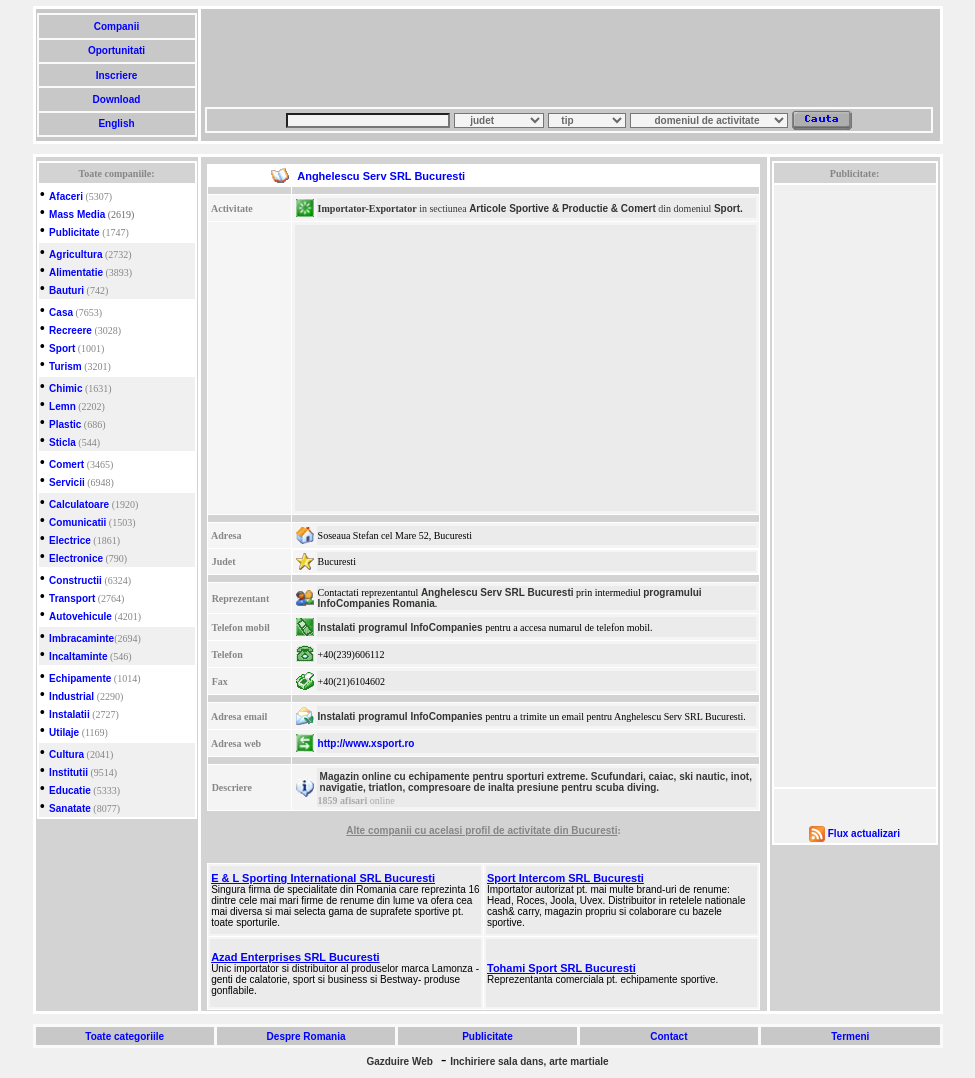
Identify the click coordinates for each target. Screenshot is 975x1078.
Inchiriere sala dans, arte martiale (529, 1061)
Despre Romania (306, 1036)
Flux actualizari (864, 833)
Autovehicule (80, 616)
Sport (62, 348)
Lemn (62, 406)
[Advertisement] (569, 58)
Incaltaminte (78, 656)
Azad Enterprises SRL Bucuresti (295, 957)
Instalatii (69, 714)
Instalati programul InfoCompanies (400, 627)
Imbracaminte (81, 638)
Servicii (67, 482)
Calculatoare (79, 504)
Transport (72, 598)
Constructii (75, 580)
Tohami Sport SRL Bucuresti (561, 968)
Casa (61, 312)
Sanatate (70, 808)
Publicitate (74, 232)
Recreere (70, 330)
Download (116, 99)
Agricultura (75, 254)
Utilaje (64, 732)
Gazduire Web (399, 1061)
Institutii (68, 772)
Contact (668, 1036)
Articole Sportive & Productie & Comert (562, 208)
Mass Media (77, 214)
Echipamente (80, 678)
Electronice (76, 558)
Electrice (70, 540)
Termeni (850, 1036)
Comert (66, 464)
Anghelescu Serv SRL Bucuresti (497, 592)
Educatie (70, 790)
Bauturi (66, 290)
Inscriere (116, 75)
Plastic (65, 424)
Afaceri (66, 196)
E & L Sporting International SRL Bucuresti (323, 878)
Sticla (62, 442)
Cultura (66, 754)
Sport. (728, 208)
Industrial (71, 696)
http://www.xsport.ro (366, 743)
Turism (65, 366)
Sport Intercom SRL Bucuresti (565, 878)
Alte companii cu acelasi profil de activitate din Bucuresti (481, 830)
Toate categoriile (125, 1036)
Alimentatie (76, 272)
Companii (116, 26)
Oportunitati (116, 50)
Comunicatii (77, 522)
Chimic (65, 388)
